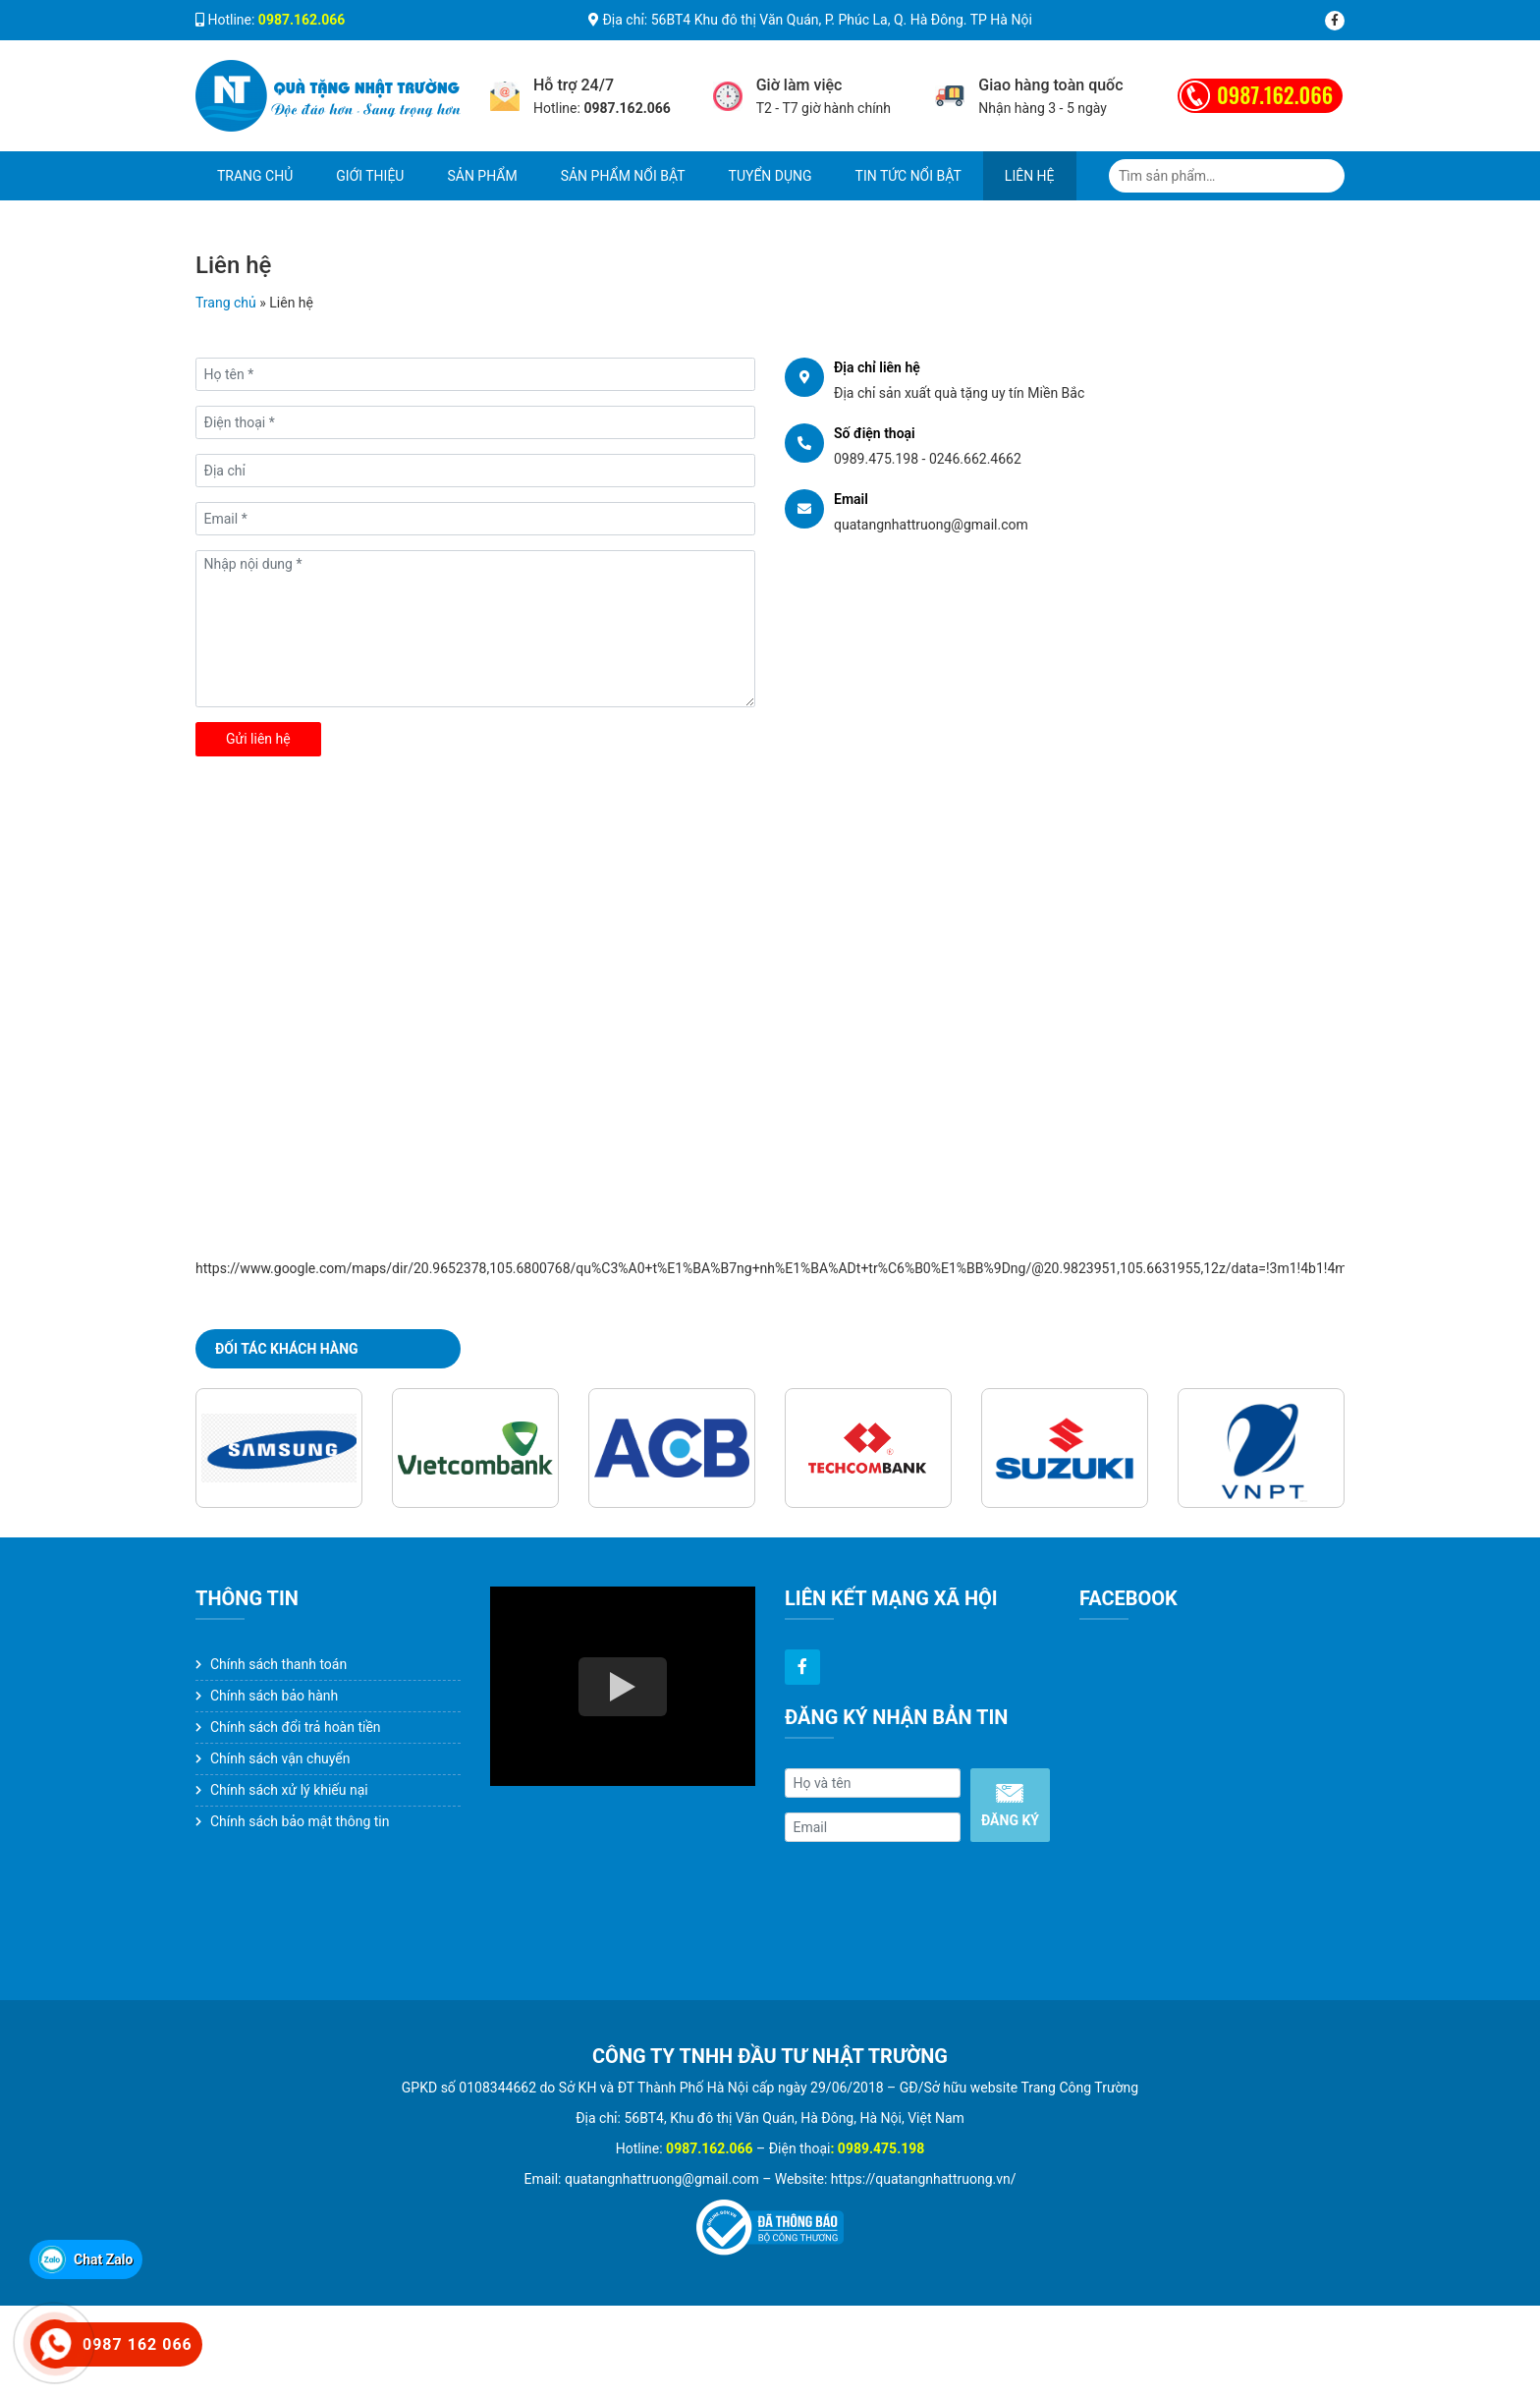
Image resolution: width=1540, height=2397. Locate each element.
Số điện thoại (874, 433)
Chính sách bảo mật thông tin (300, 1821)
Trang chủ (255, 176)
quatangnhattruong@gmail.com (931, 524)
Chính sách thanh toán (278, 1664)
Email (851, 499)
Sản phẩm (482, 176)
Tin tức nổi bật (908, 176)
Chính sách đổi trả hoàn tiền (295, 1727)
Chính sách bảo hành (274, 1695)
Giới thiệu (370, 176)
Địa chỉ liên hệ (877, 367)
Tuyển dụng (770, 176)
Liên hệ (1030, 176)
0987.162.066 (1275, 94)
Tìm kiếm (1328, 176)
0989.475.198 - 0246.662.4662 (927, 459)
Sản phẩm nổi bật (623, 176)
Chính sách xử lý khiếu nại (289, 1790)
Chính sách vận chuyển (280, 1758)
